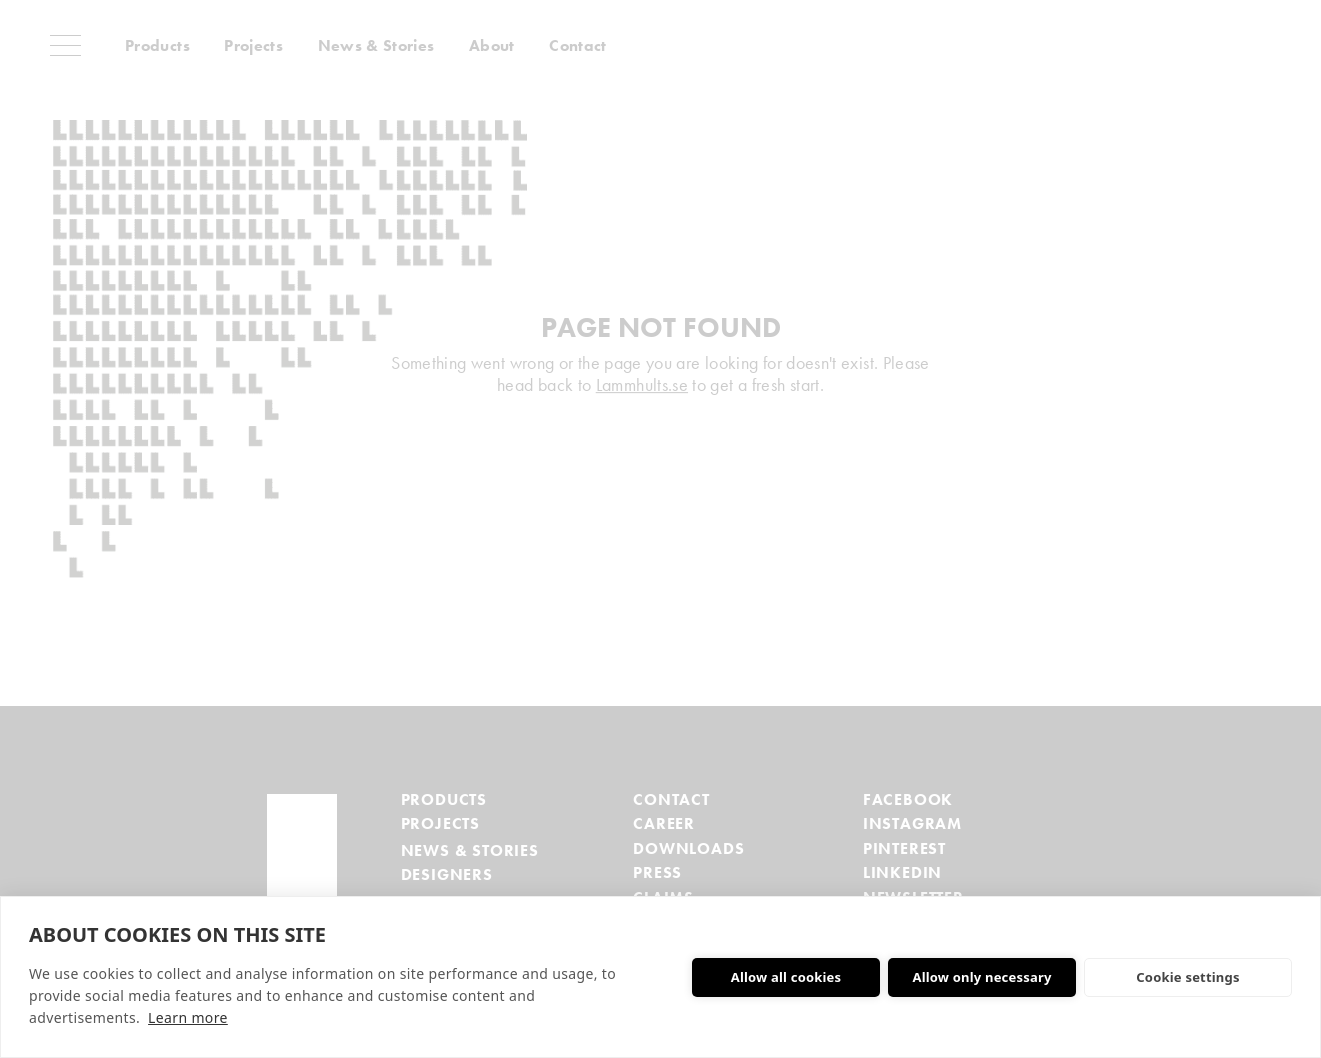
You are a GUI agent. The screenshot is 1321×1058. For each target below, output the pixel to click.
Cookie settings (1187, 977)
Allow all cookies (786, 977)
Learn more (188, 1017)
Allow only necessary (981, 977)
